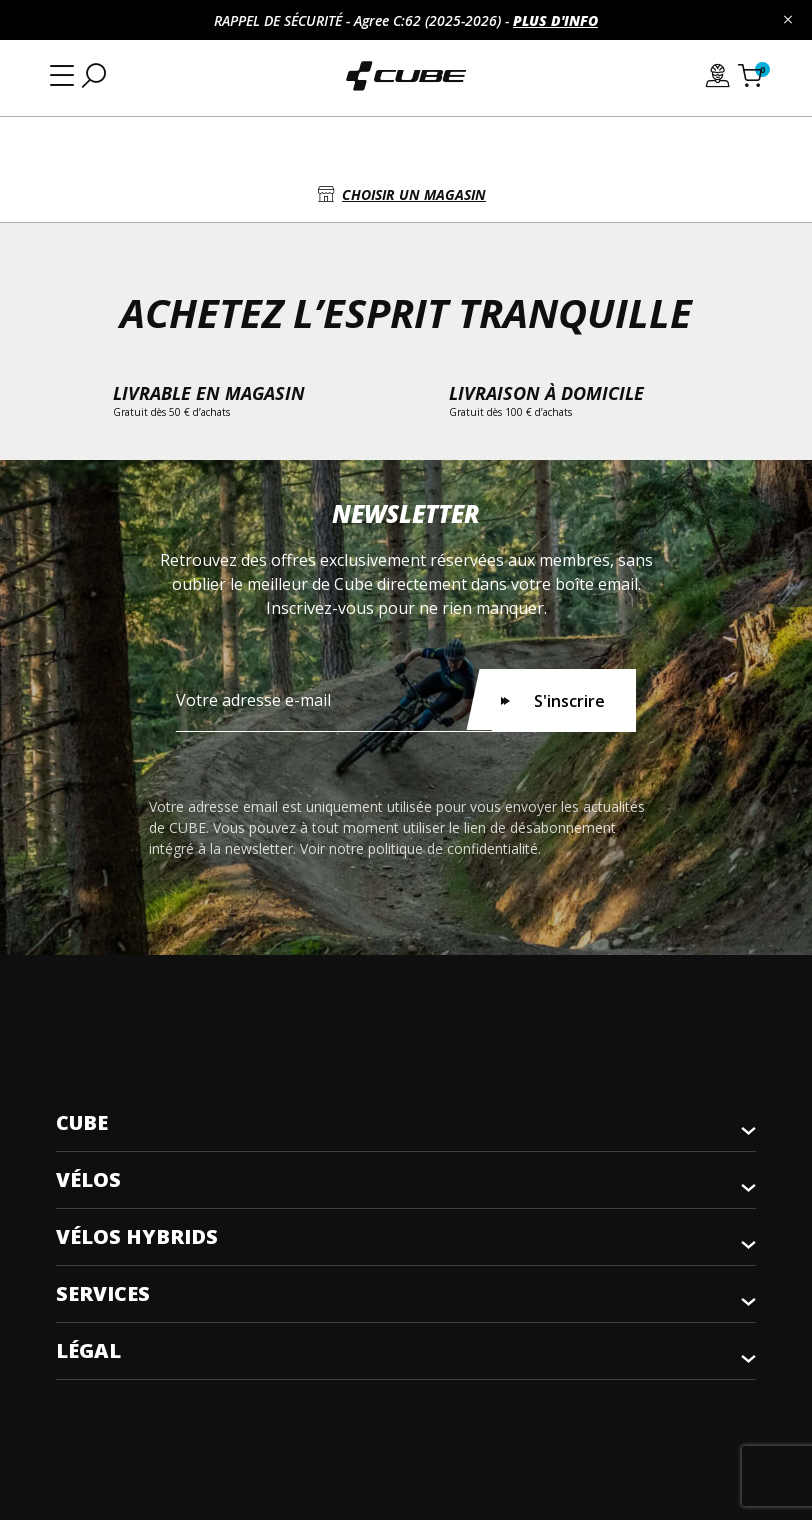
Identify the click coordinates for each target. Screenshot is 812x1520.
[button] (406, 194)
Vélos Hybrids (137, 1236)
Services (103, 1293)
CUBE (82, 1122)
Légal (88, 1350)
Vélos (88, 1179)
